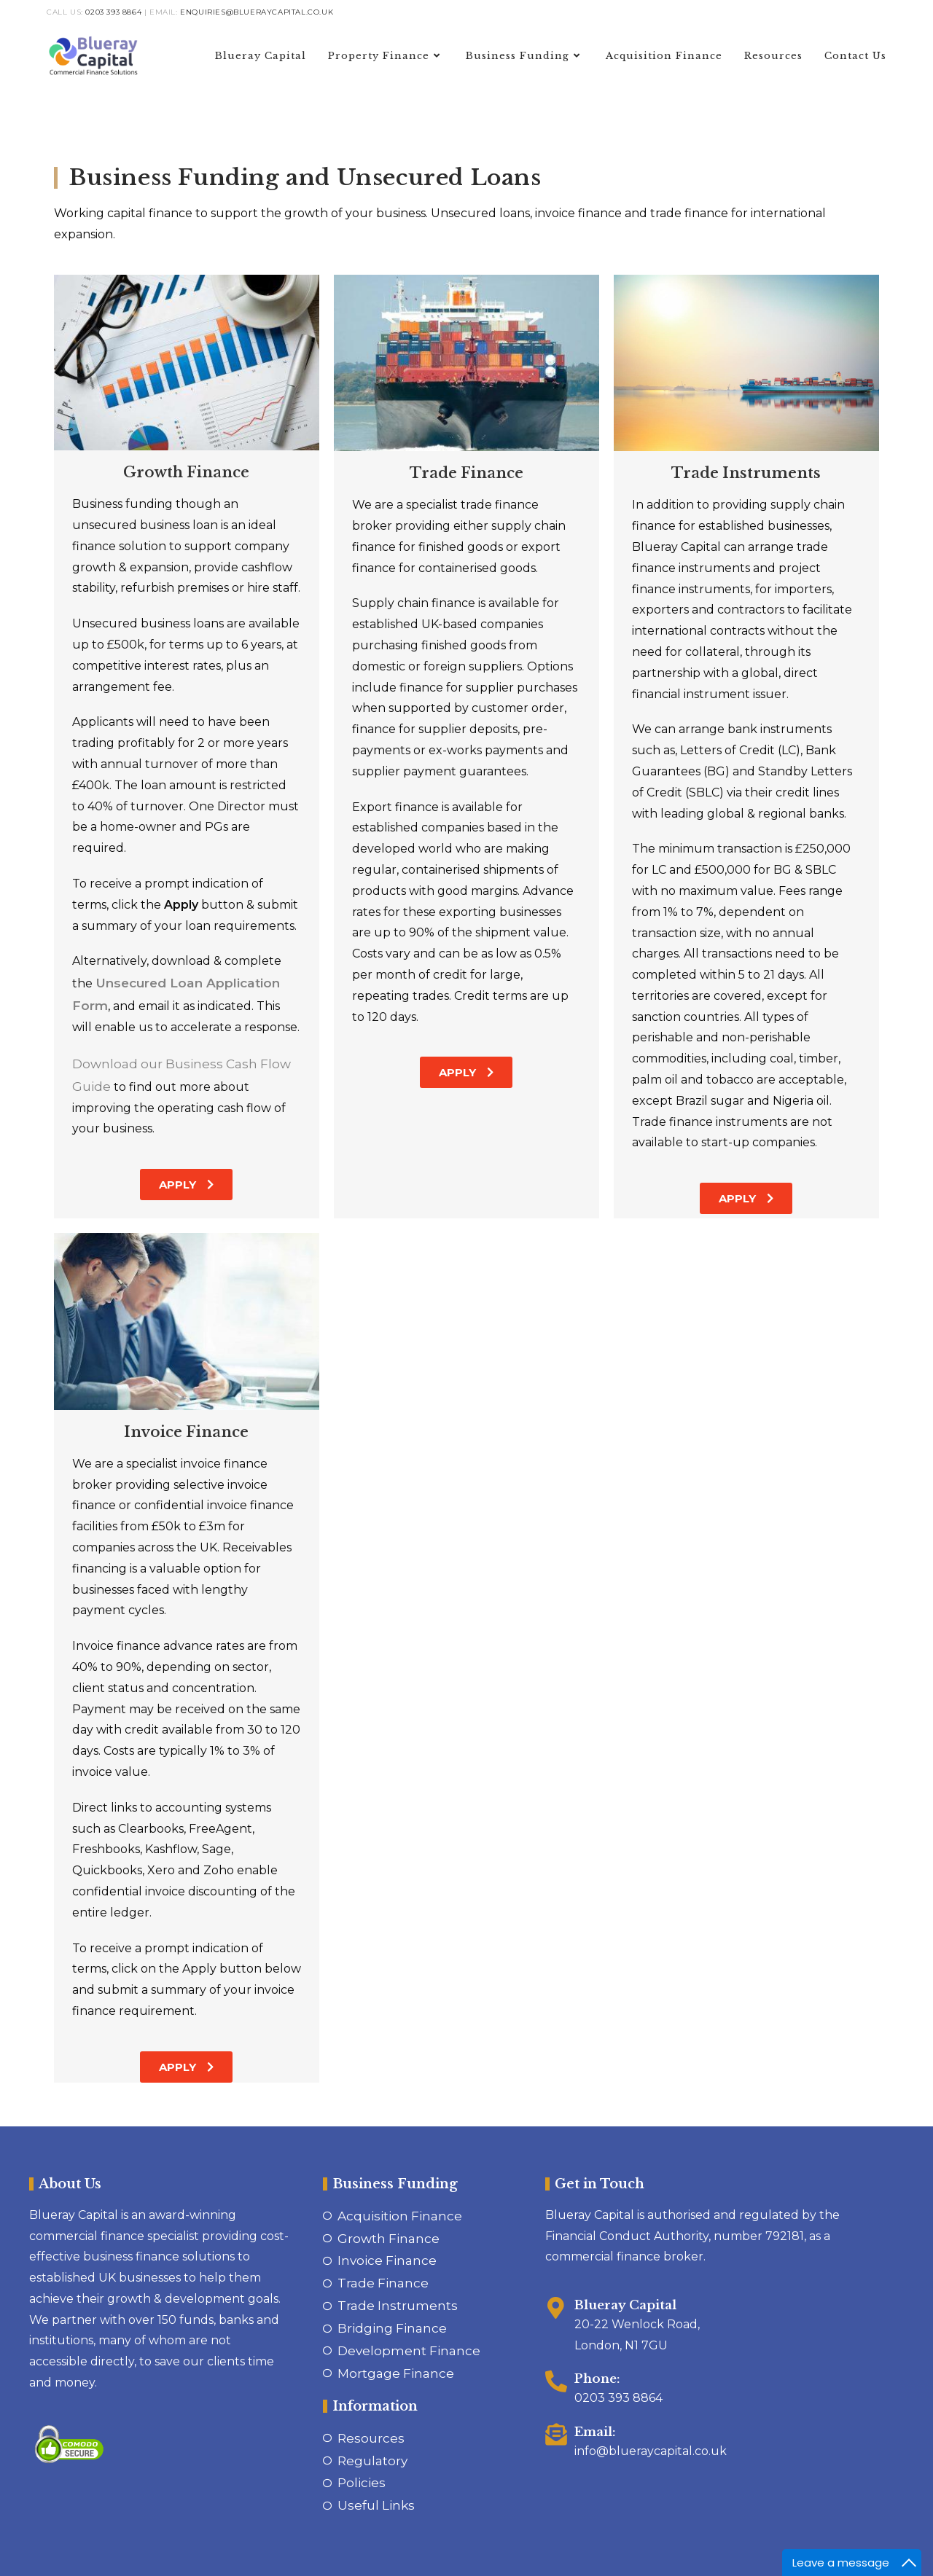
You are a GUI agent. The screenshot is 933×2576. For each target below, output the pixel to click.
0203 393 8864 (113, 12)
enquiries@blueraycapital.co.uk (256, 12)
